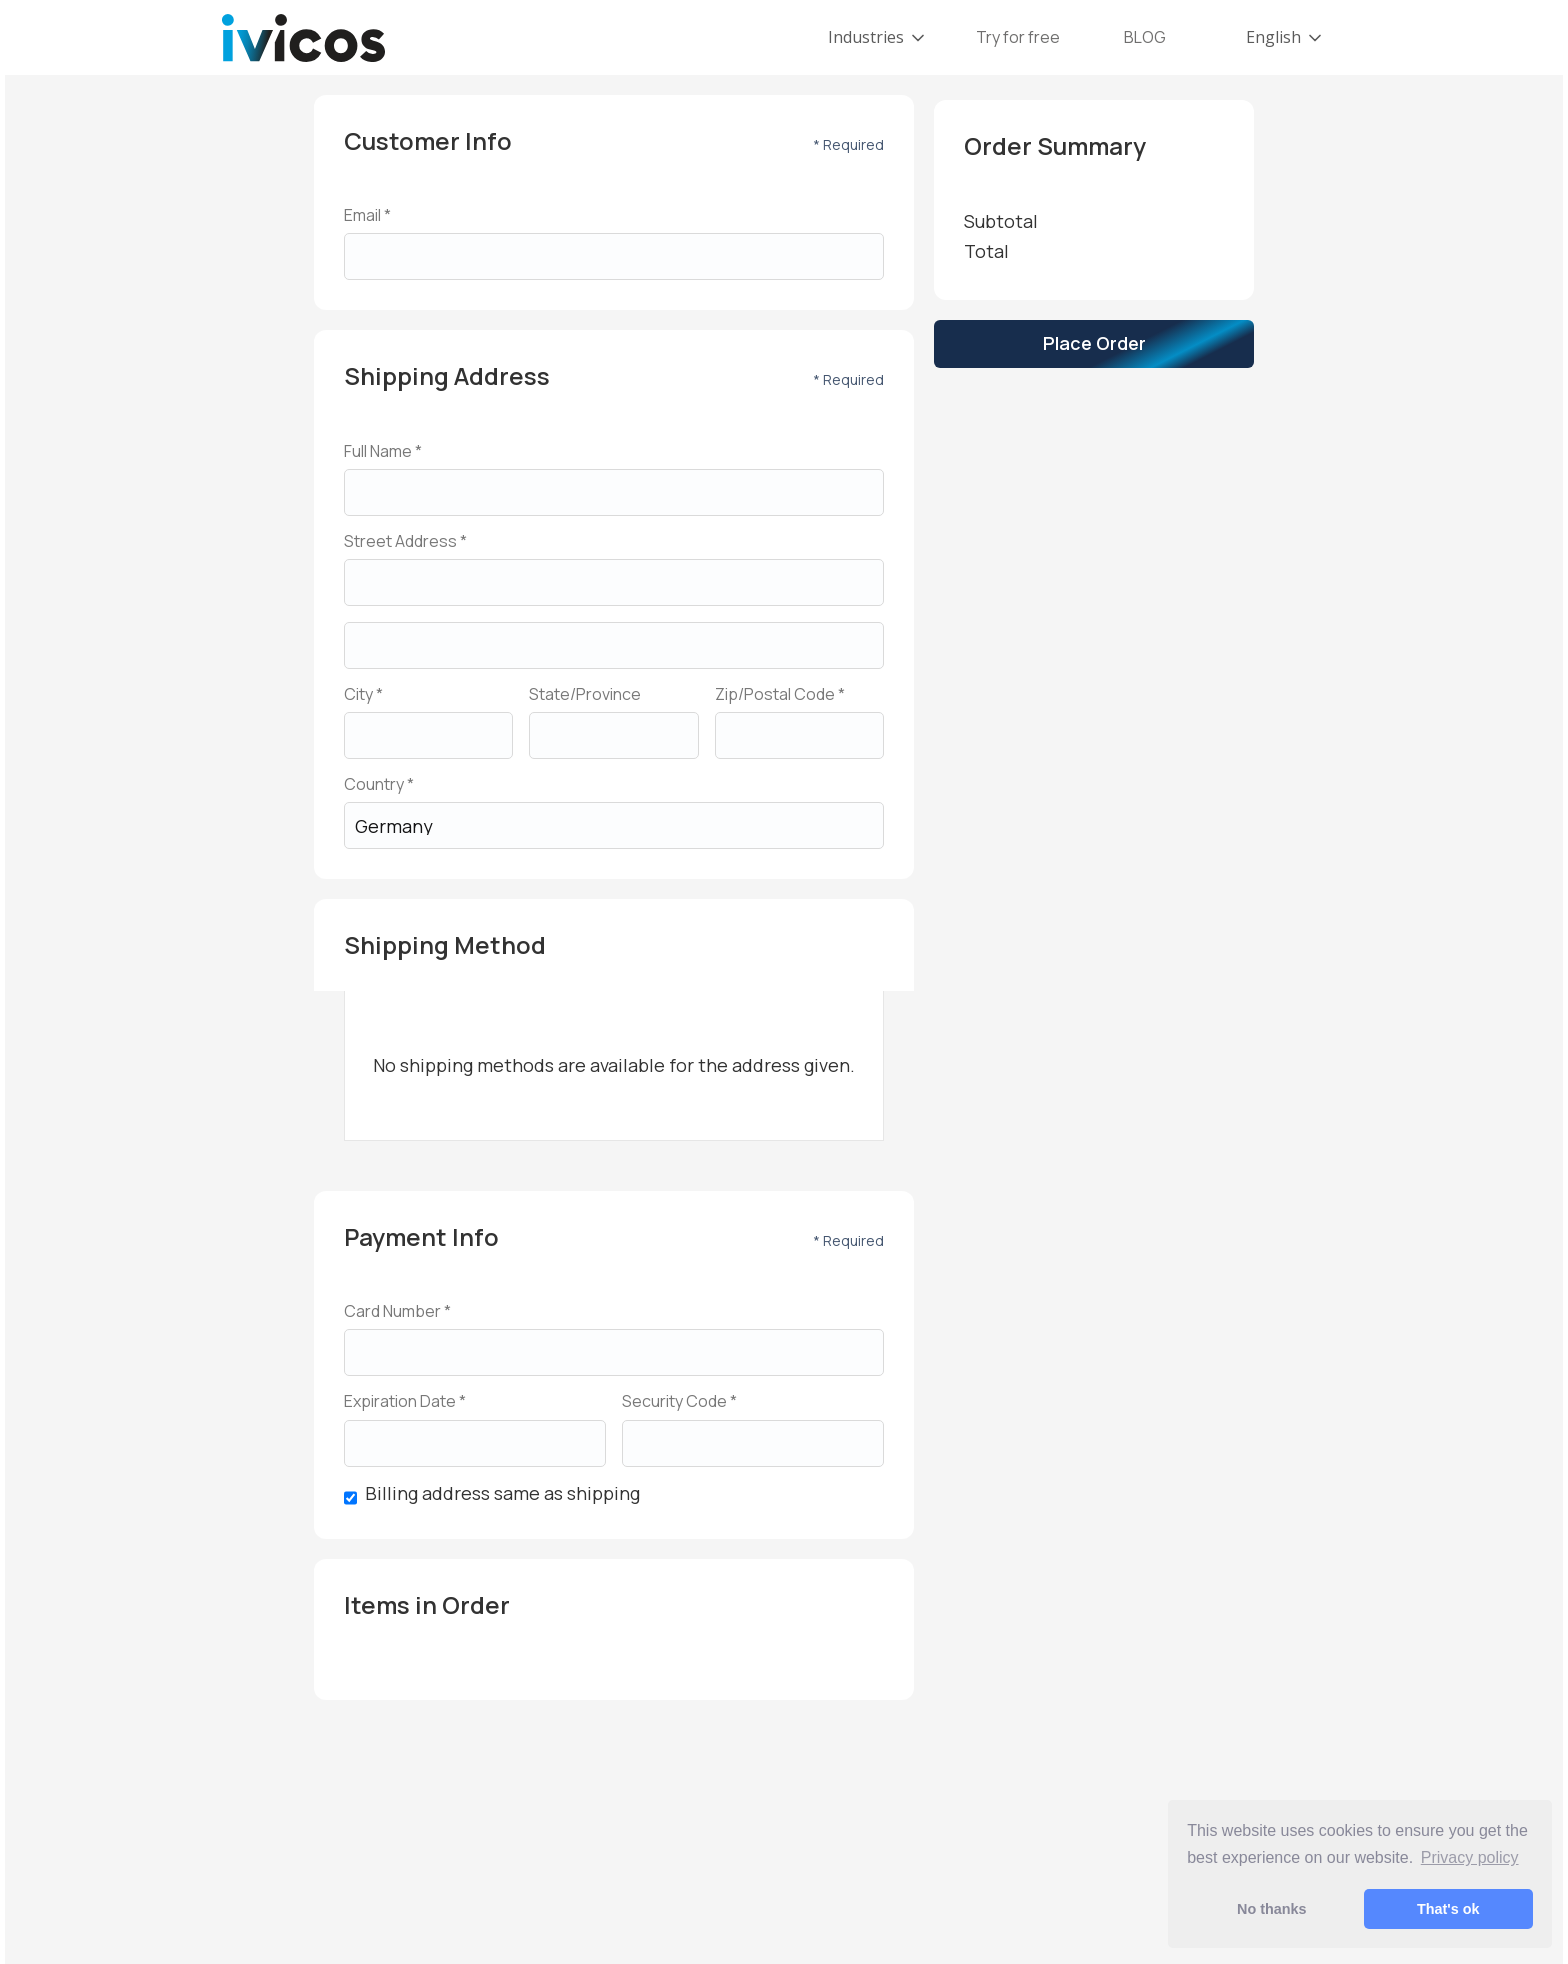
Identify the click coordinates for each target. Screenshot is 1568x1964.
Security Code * (679, 1401)
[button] (878, 37)
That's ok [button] (1448, 1909)
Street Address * (405, 541)
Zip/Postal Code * (780, 694)
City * (363, 694)
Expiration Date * (405, 1401)
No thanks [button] (1272, 1909)
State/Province (585, 694)
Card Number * (397, 1311)
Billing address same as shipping (502, 1494)
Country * (379, 784)
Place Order (1094, 343)
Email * (367, 215)
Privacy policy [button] (1470, 1857)
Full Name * (383, 451)
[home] (303, 38)
